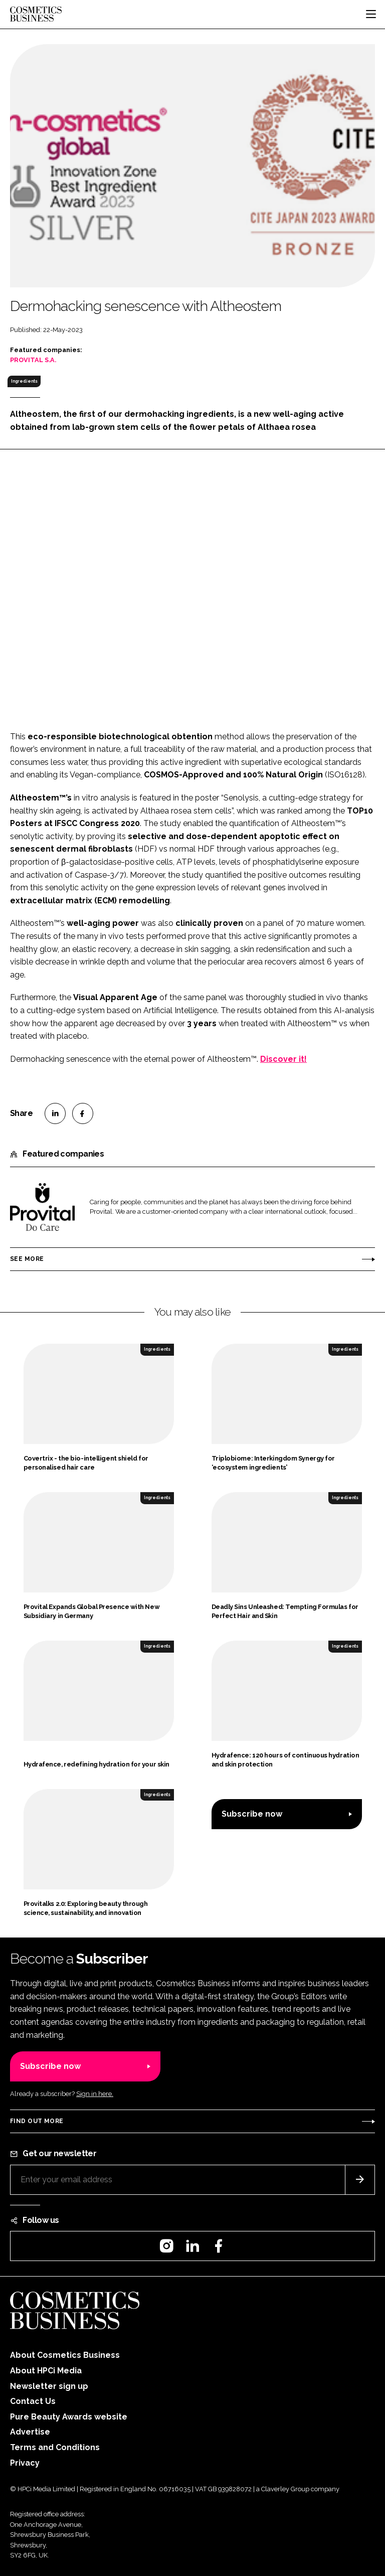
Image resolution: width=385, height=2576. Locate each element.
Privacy (25, 2463)
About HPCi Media (46, 2370)
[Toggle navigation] (370, 14)
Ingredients (24, 381)
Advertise (30, 2432)
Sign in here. (94, 2094)
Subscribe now (252, 1814)
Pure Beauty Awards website (68, 2417)
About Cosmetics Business (65, 2355)
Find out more (36, 2121)
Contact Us (33, 2401)
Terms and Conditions (55, 2447)
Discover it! (283, 1059)
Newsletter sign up (49, 2386)
